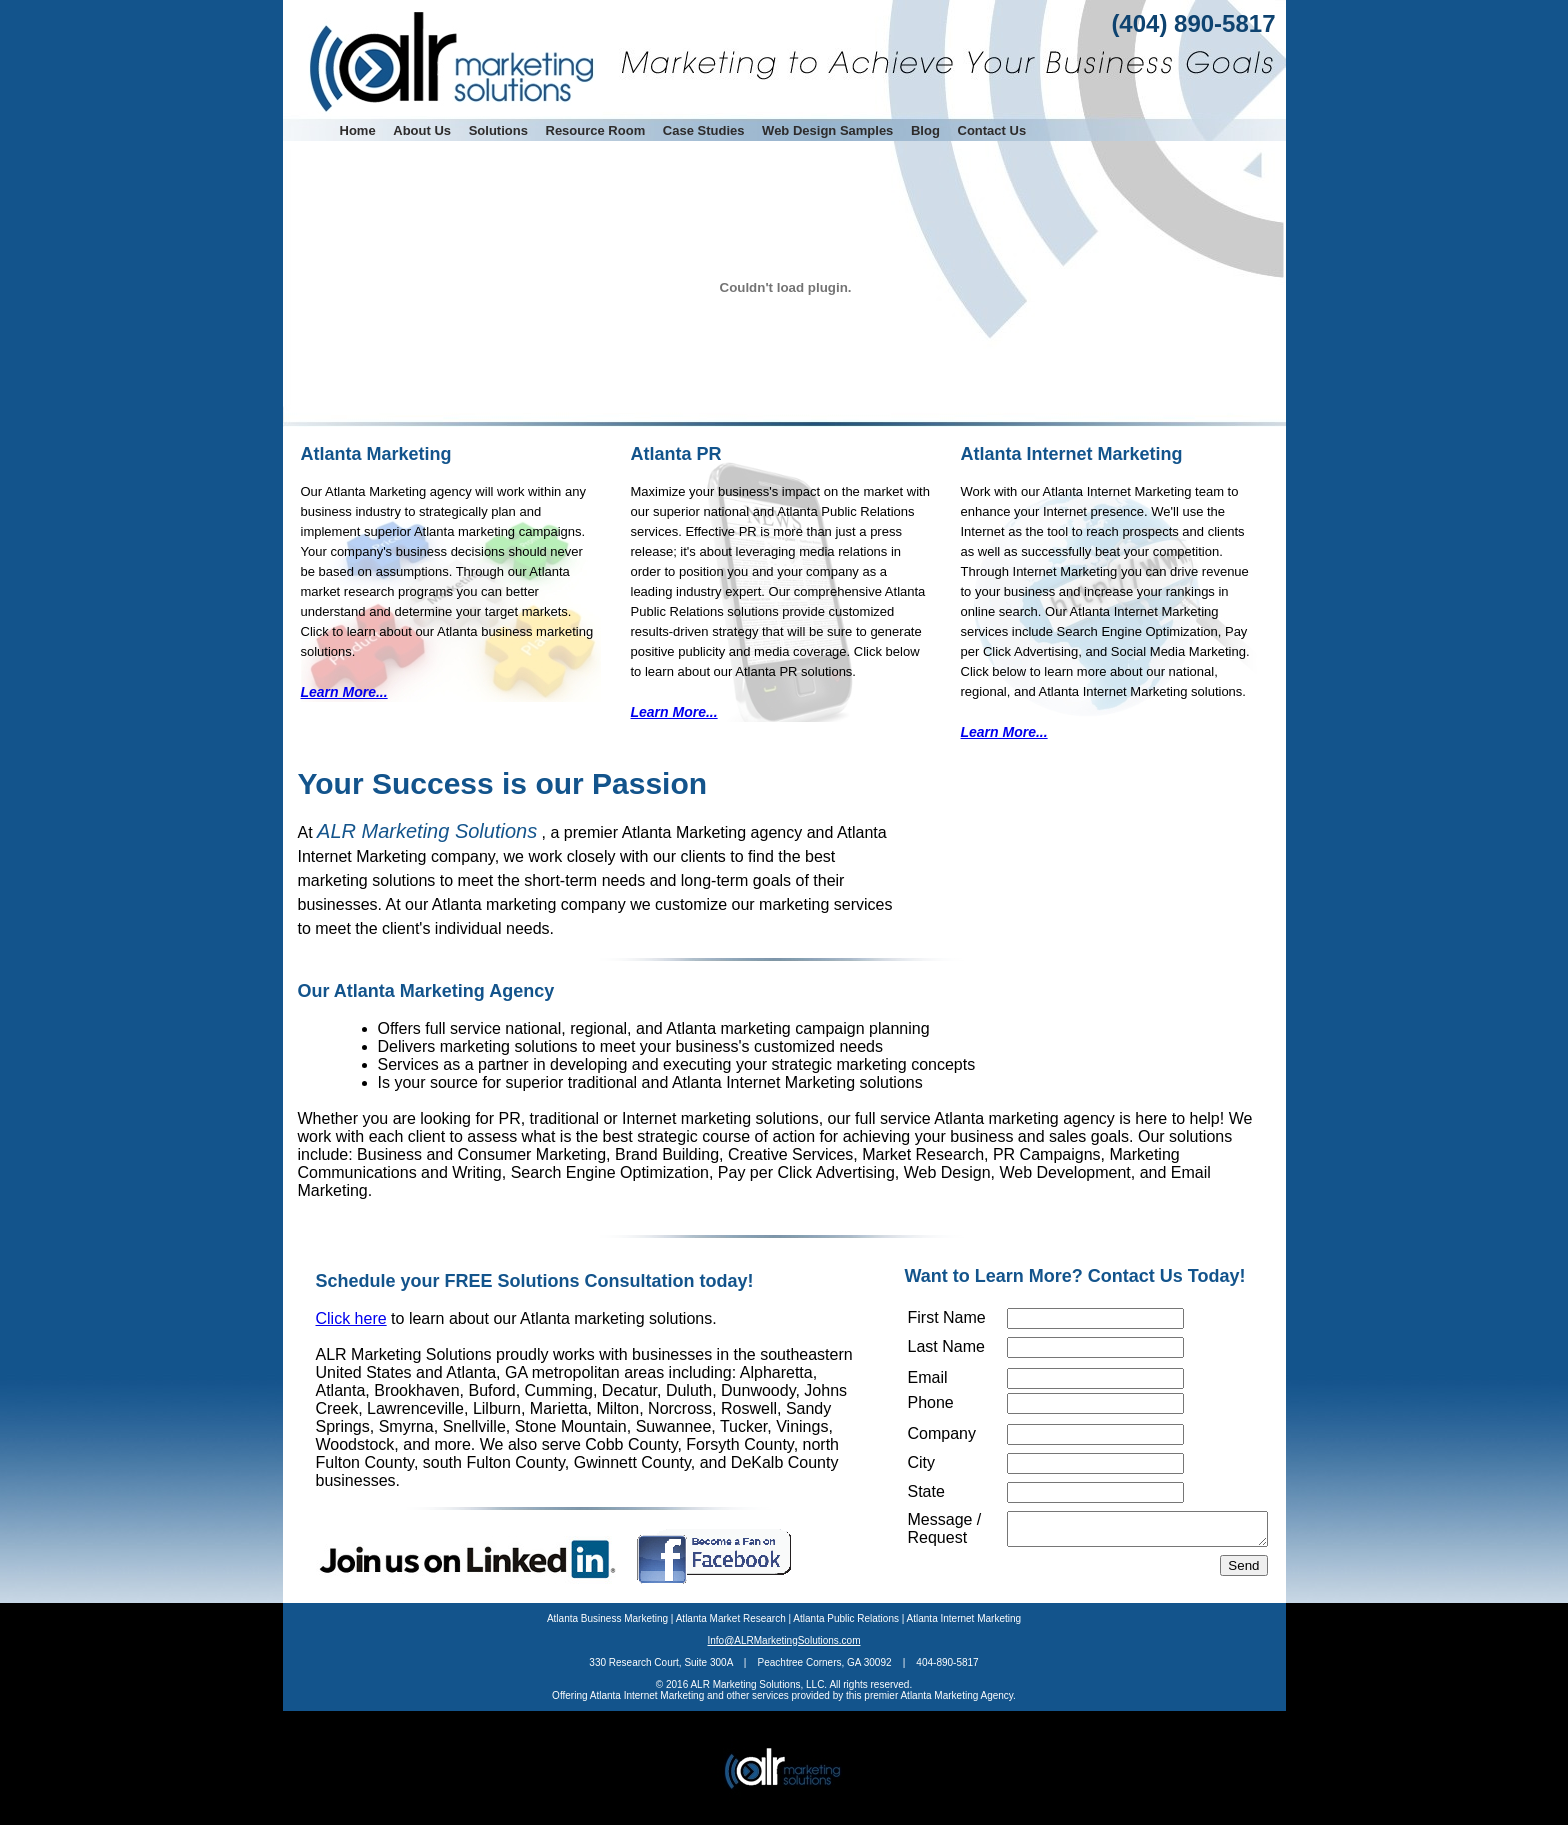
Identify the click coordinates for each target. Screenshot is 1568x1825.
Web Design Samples (827, 130)
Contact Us (992, 130)
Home (358, 130)
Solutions (498, 130)
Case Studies (704, 130)
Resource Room (596, 130)
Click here (351, 1318)
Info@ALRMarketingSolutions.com (784, 1664)
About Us (422, 130)
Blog (925, 130)
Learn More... (344, 692)
